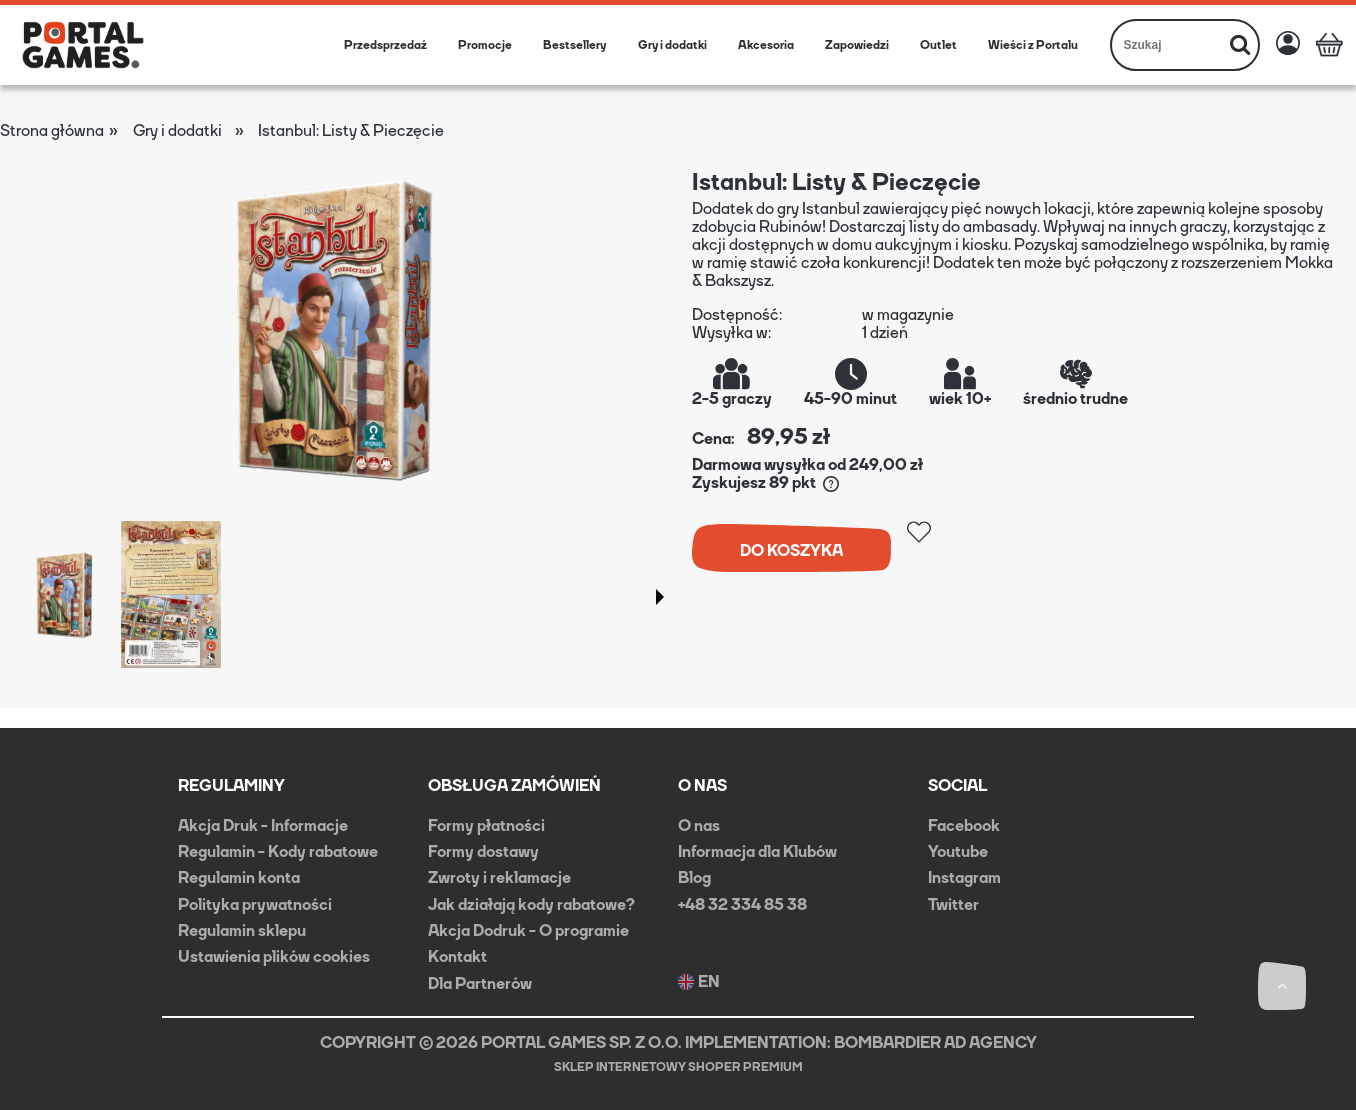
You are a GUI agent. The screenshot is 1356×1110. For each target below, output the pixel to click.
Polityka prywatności (255, 904)
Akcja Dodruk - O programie (528, 930)
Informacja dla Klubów (757, 851)
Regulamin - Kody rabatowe (278, 851)
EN (699, 982)
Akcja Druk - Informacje (263, 825)
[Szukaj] (1240, 45)
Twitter (953, 904)
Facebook (964, 825)
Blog (694, 877)
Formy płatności (486, 825)
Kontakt (457, 956)
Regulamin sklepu (242, 930)
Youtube (958, 851)
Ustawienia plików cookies (274, 956)
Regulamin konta (239, 877)
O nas (699, 825)
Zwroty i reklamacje (499, 877)
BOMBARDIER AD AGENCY (935, 1042)
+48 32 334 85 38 (742, 904)
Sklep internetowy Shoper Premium (678, 1067)
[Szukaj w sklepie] (1167, 45)
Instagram (964, 877)
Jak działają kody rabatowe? (531, 904)
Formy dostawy (483, 851)
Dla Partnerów (480, 983)
